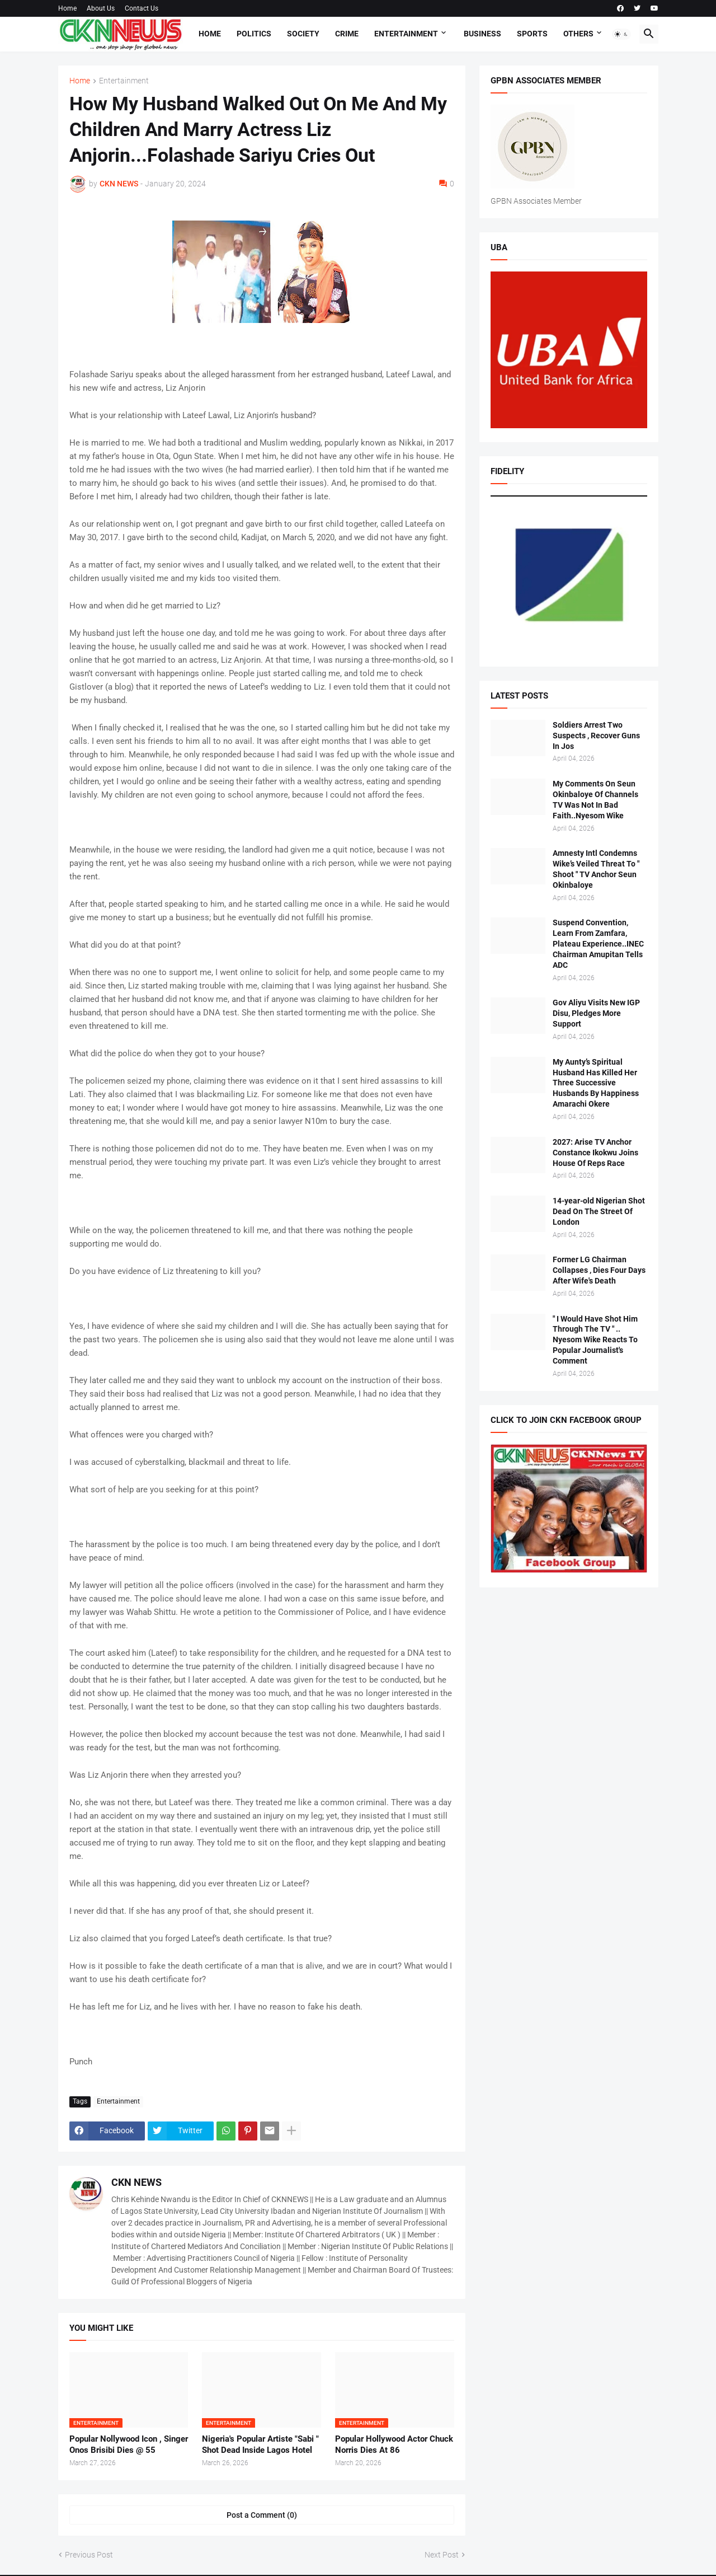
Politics (254, 33)
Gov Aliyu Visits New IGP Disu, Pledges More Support (596, 1013)
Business (482, 33)
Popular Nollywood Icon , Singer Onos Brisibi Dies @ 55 (128, 2444)
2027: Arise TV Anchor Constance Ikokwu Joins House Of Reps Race (595, 1152)
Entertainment (406, 33)
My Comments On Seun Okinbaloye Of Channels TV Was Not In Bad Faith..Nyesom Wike (595, 799)
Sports (532, 33)
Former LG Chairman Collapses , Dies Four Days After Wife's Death (599, 1270)
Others (578, 33)
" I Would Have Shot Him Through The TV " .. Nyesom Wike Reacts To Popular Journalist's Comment (595, 1340)
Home (67, 8)
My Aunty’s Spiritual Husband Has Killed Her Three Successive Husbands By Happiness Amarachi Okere (596, 1083)
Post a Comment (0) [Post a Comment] (262, 2515)
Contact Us (141, 8)
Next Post (442, 2554)
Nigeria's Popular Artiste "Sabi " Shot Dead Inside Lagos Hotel (260, 2444)
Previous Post (89, 2554)
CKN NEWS (136, 2182)
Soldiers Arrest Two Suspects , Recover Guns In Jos (596, 735)
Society (303, 33)
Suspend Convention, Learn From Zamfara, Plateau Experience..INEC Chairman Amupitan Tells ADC (598, 943)
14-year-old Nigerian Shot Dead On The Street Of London (599, 1211)
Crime (347, 33)
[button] (621, 34)
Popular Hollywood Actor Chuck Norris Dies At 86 (394, 2444)
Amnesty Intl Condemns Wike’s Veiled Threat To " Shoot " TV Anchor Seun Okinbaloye (596, 869)
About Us (101, 8)
